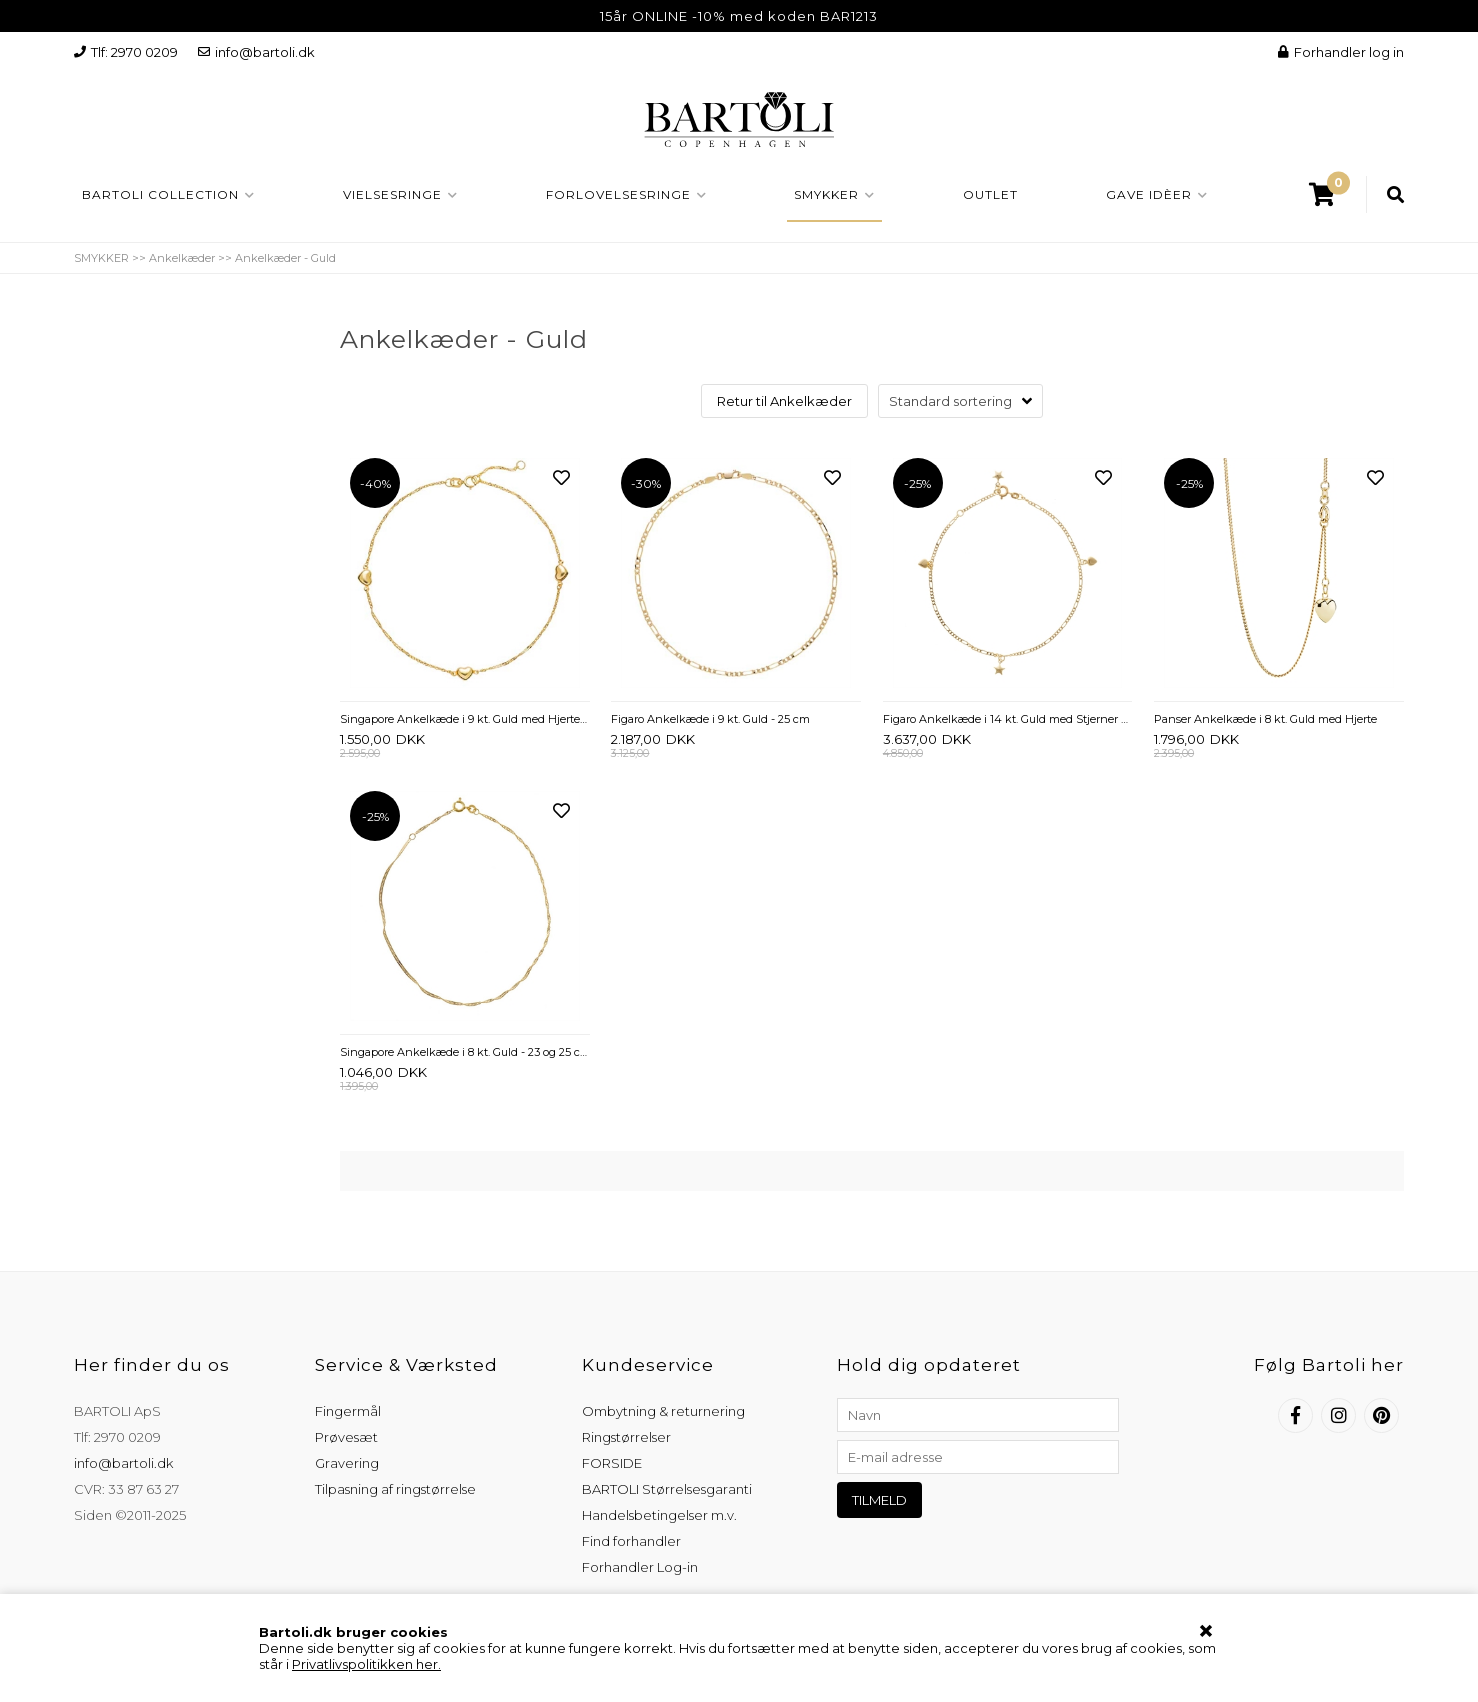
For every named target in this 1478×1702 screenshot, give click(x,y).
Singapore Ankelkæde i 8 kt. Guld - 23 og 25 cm (465, 1052)
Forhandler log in (1341, 52)
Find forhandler (631, 1541)
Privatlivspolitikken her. (366, 1664)
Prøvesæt (346, 1437)
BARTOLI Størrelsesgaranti (667, 1489)
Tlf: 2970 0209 (126, 52)
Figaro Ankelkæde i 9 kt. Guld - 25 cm (710, 719)
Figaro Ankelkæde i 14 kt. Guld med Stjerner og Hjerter (1008, 719)
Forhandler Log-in (640, 1567)
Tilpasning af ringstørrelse (395, 1489)
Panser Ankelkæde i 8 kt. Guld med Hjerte (1265, 719)
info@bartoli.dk (256, 52)
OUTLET (990, 194)
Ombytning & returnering (663, 1411)
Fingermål (348, 1411)
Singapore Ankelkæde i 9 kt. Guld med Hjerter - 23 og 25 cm (465, 719)
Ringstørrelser (626, 1437)
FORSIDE (612, 1463)
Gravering (347, 1463)
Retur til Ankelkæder (784, 401)
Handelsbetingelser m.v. (659, 1515)
